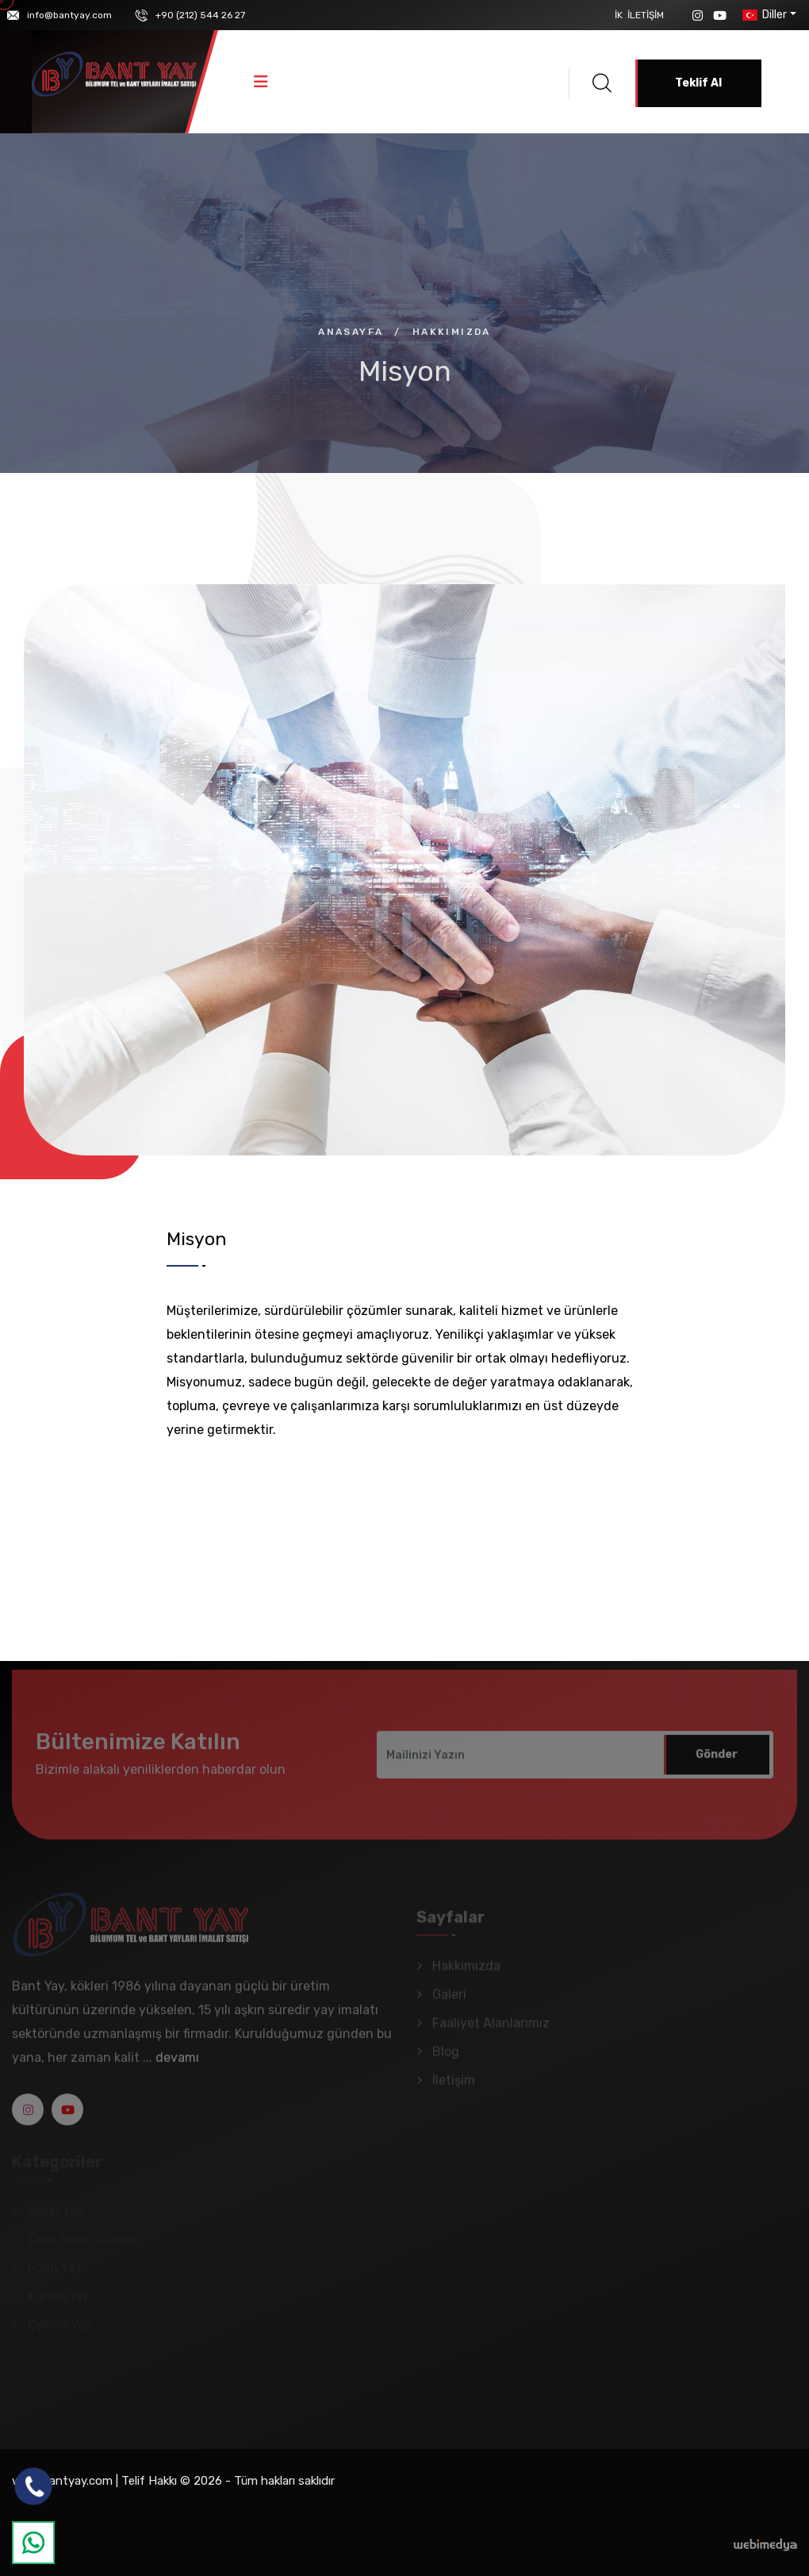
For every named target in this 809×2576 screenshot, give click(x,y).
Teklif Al (698, 83)
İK (619, 15)
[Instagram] (697, 15)
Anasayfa (350, 331)
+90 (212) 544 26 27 (200, 15)
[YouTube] (720, 15)
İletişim (645, 15)
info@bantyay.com (69, 15)
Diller (763, 14)
